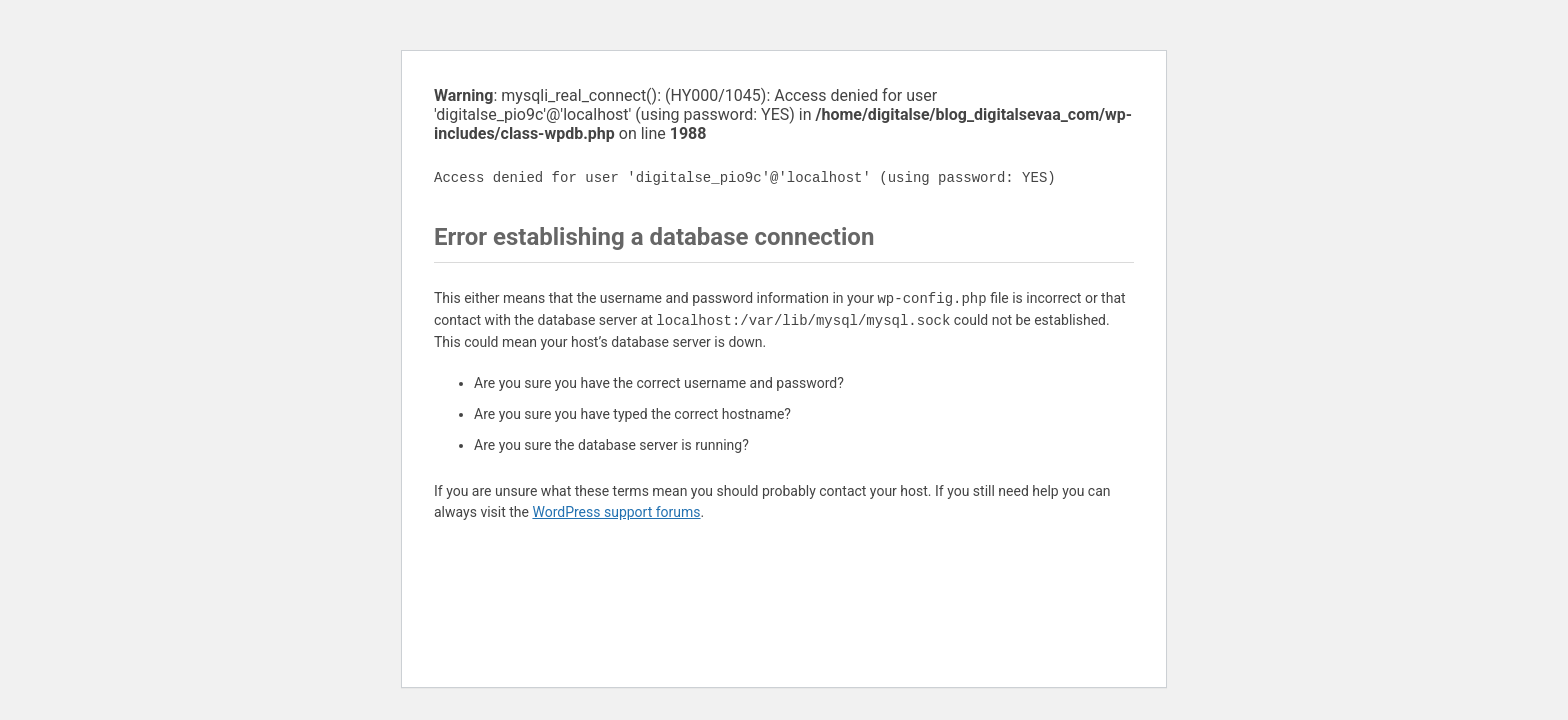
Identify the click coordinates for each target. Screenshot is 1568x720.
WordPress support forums (616, 512)
